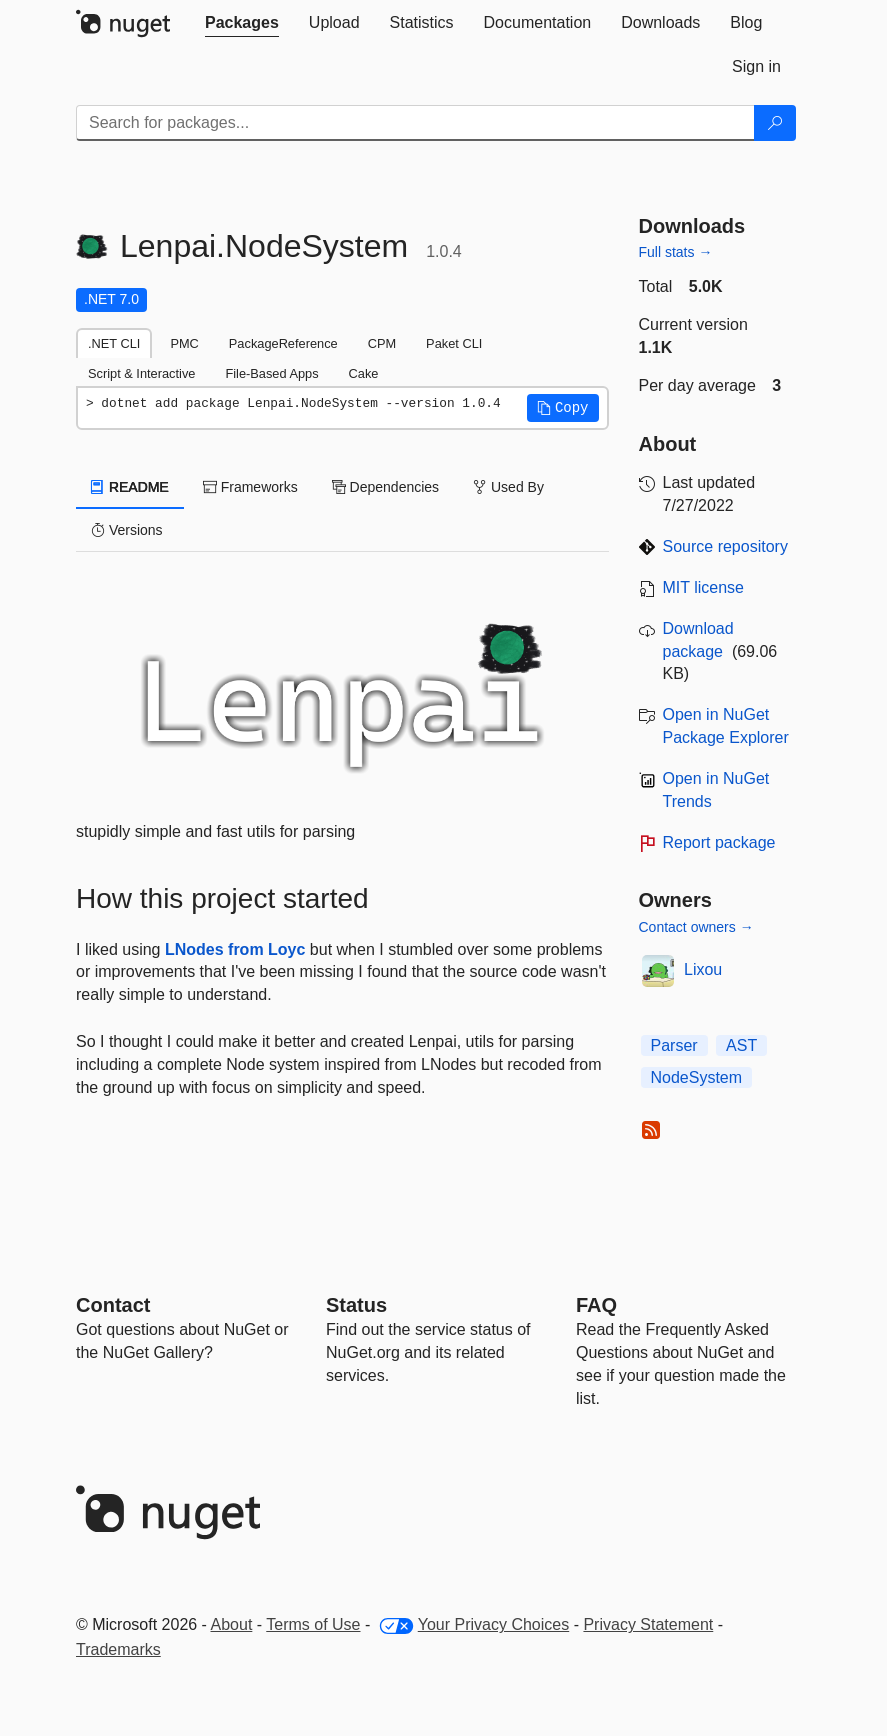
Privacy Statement (648, 1624)
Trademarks (118, 1649)
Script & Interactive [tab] (141, 373)
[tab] (242, 23)
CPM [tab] (382, 343)
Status (356, 1305)
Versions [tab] (127, 530)
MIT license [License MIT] (704, 587)
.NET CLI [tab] (114, 343)
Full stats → (676, 252)
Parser (674, 1045)
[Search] (775, 123)
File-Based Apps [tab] (271, 373)
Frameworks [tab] (250, 487)
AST (741, 1045)
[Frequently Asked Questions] (596, 1305)
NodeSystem (697, 1077)
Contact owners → (696, 927)
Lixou (703, 969)
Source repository (725, 546)
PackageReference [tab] (283, 343)
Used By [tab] (508, 487)
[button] (563, 408)
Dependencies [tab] (385, 487)
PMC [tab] (184, 343)
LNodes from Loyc (235, 949)
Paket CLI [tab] (454, 343)
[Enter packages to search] (415, 123)
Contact (113, 1305)
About (232, 1624)
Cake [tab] (364, 373)
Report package (719, 842)
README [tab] (130, 487)
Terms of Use (313, 1624)
